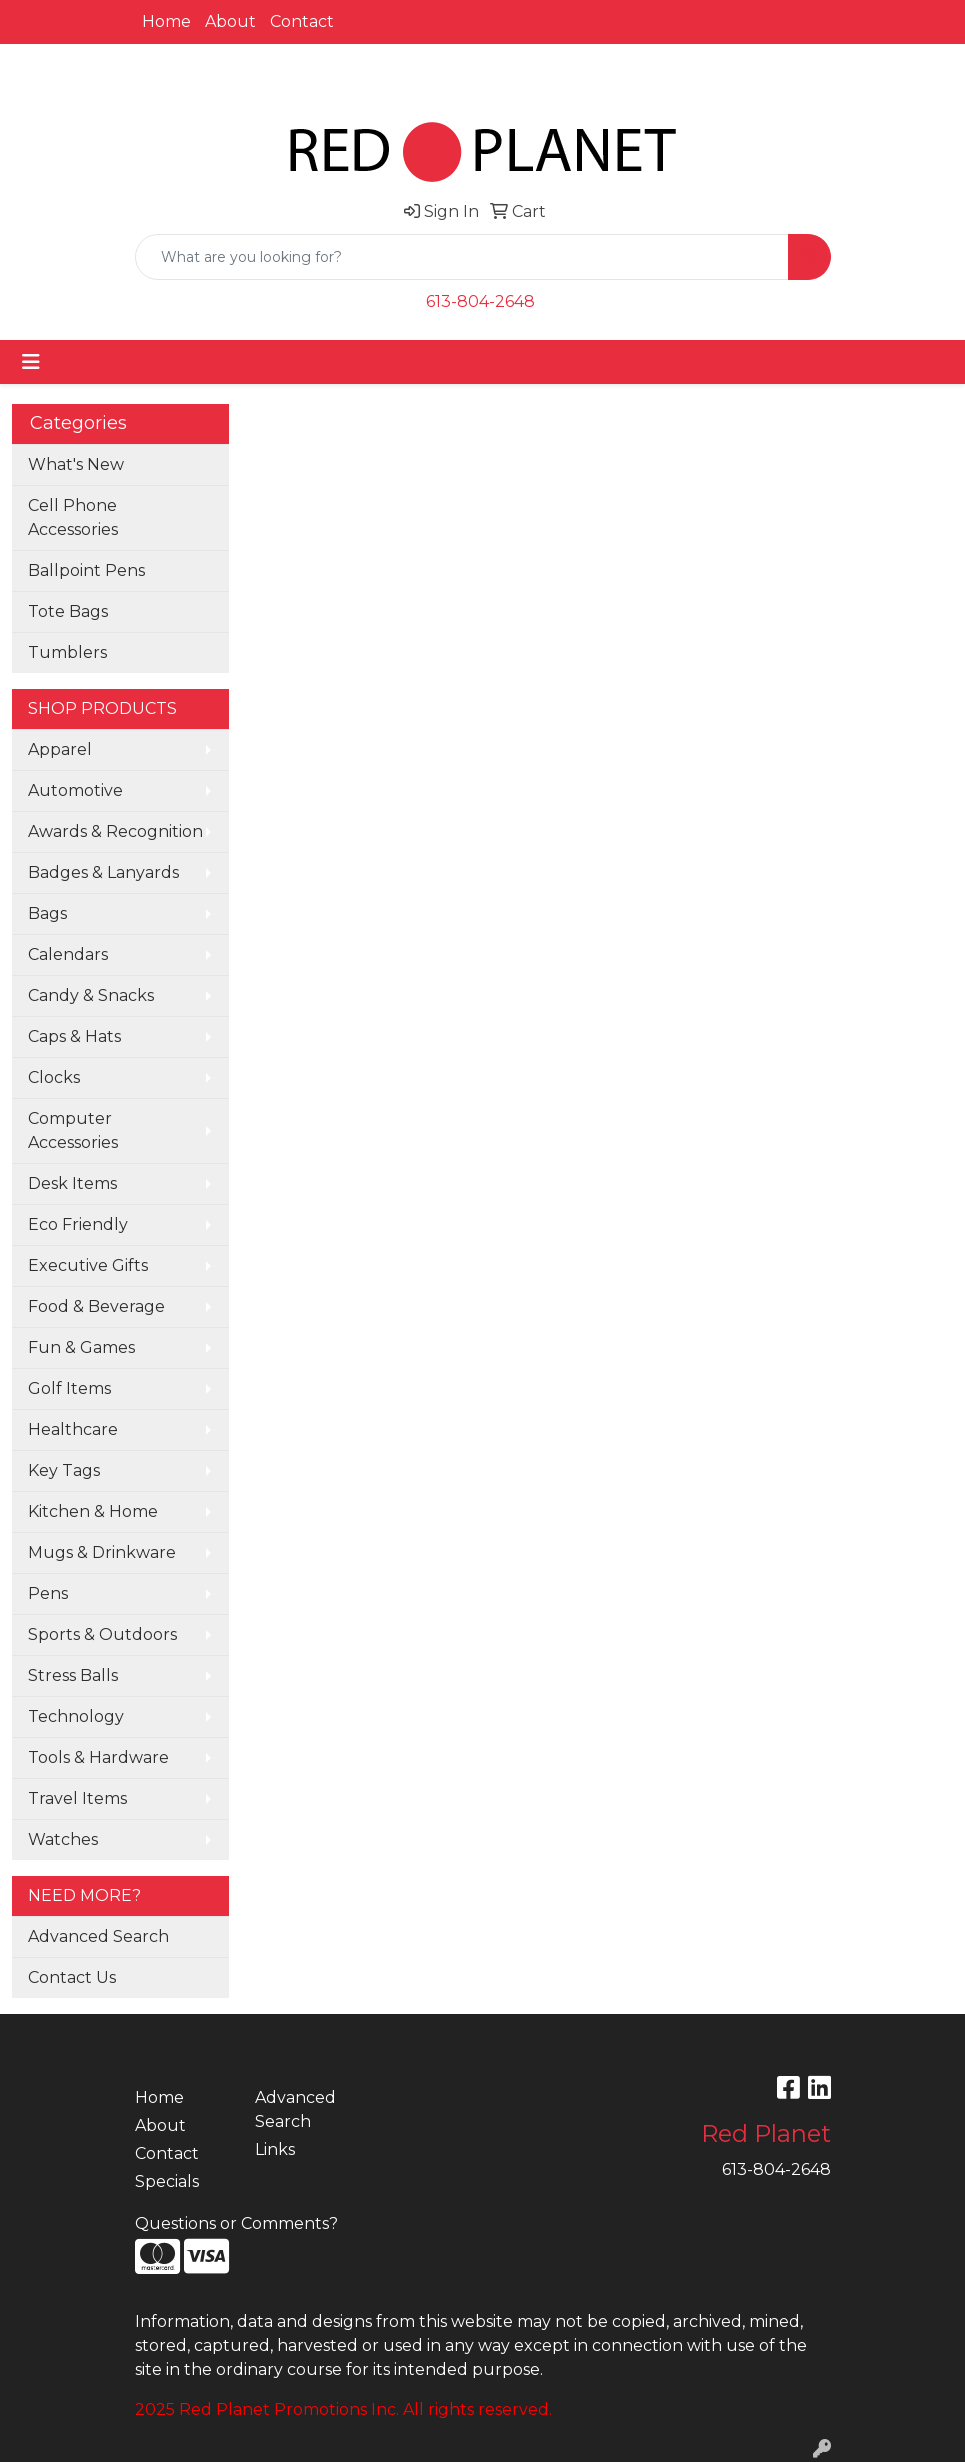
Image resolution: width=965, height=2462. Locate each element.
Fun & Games (81, 1347)
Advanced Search (98, 1936)
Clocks (54, 1077)
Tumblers (67, 652)
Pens (48, 1593)
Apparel (60, 749)
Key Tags (64, 1470)
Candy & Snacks (91, 995)
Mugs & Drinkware (102, 1552)
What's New (76, 464)
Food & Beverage (96, 1306)
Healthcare (73, 1429)
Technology (76, 1716)
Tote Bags (68, 611)
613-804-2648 (480, 301)
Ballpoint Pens (86, 570)
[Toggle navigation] (31, 362)
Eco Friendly (78, 1224)
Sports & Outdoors (102, 1634)
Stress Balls (73, 1675)
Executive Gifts (88, 1265)
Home (166, 21)
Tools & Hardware (98, 1757)
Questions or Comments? (236, 2223)
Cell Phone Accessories (73, 517)
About (230, 21)
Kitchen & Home (93, 1511)
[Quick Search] (462, 257)
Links (275, 2149)
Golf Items (69, 1388)
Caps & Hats (74, 1036)
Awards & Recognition (115, 831)
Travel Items (77, 1798)
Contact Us (72, 1977)
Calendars (68, 954)
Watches (63, 1839)
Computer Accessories (73, 1130)
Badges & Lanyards (103, 872)
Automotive (75, 790)
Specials (167, 2181)
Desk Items (72, 1183)
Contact (302, 21)
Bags (47, 913)
